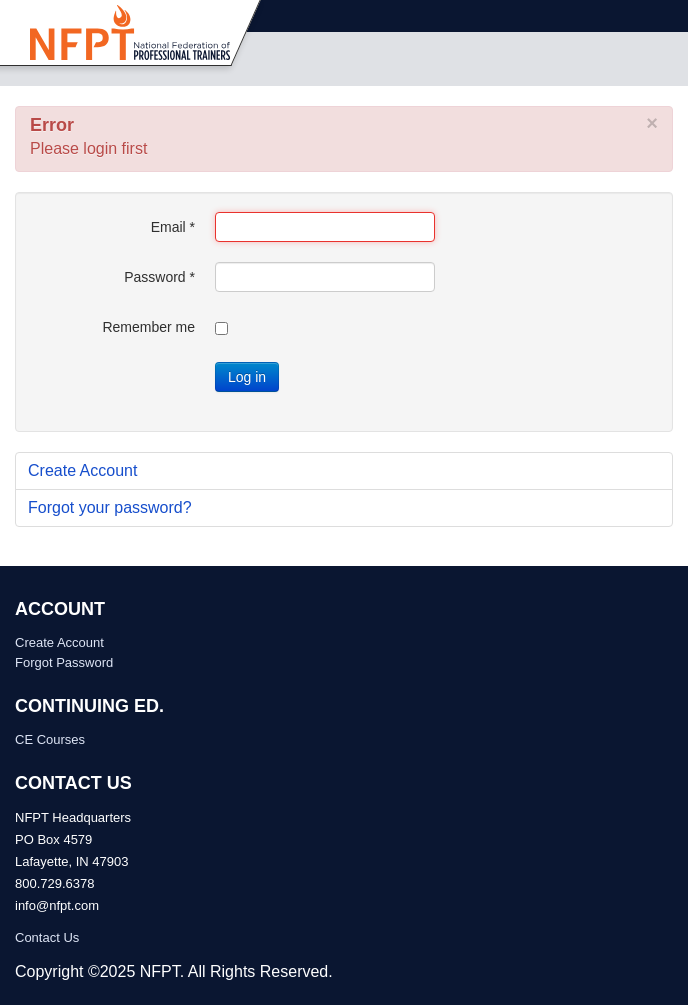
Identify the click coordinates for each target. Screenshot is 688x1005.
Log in (247, 377)
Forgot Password (64, 662)
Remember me (148, 327)
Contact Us (47, 937)
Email (173, 227)
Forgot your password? (110, 507)
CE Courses (50, 739)
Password (159, 277)
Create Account (82, 470)
